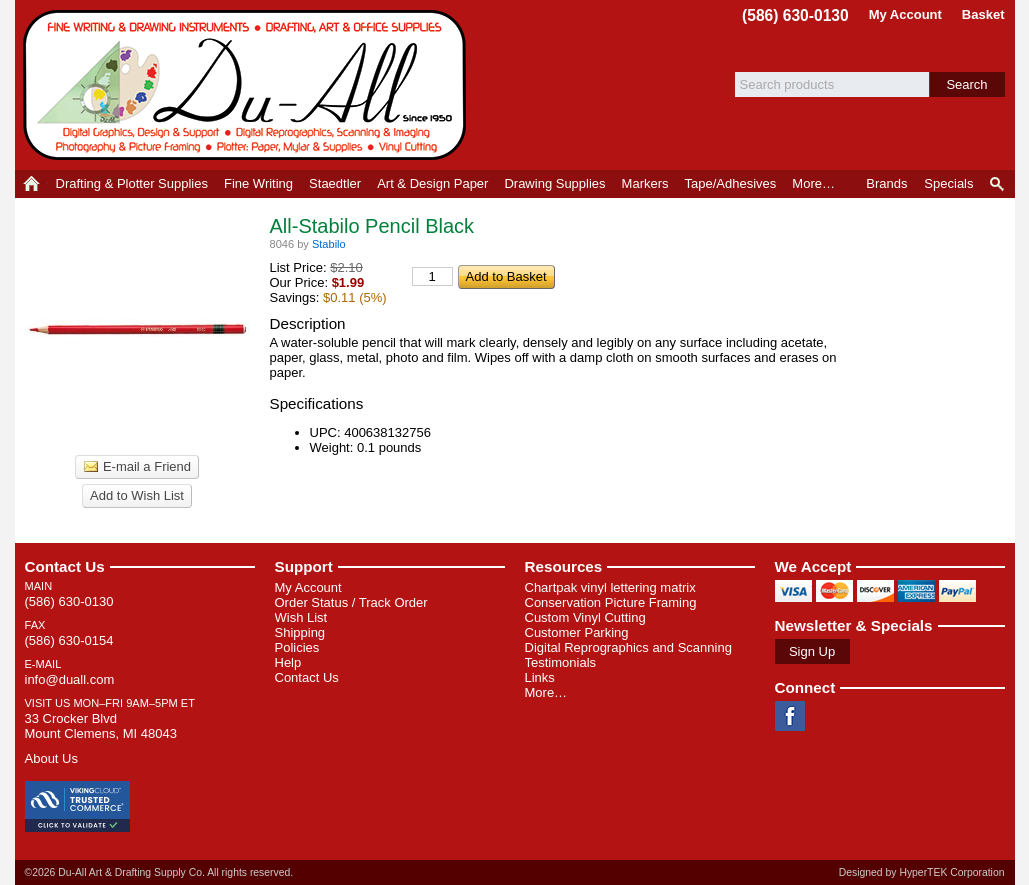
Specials (948, 183)
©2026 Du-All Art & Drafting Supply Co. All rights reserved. (159, 872)
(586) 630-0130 (795, 15)
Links (540, 677)
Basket (983, 14)
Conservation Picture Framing (611, 602)
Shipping (300, 632)
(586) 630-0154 (69, 640)
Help (288, 662)
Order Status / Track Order (351, 602)
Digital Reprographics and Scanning (628, 647)
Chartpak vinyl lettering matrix (610, 587)
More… (546, 692)
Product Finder (998, 184)
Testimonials (561, 662)
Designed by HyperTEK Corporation (922, 872)
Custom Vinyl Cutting (585, 617)
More (813, 183)
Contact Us (65, 566)
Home (31, 184)
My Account (905, 14)
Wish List (301, 617)
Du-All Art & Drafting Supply (248, 85)
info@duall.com (70, 679)
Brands (886, 183)
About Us (51, 758)
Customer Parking (577, 632)
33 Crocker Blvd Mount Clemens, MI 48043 (101, 726)
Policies (297, 647)
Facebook (790, 716)
